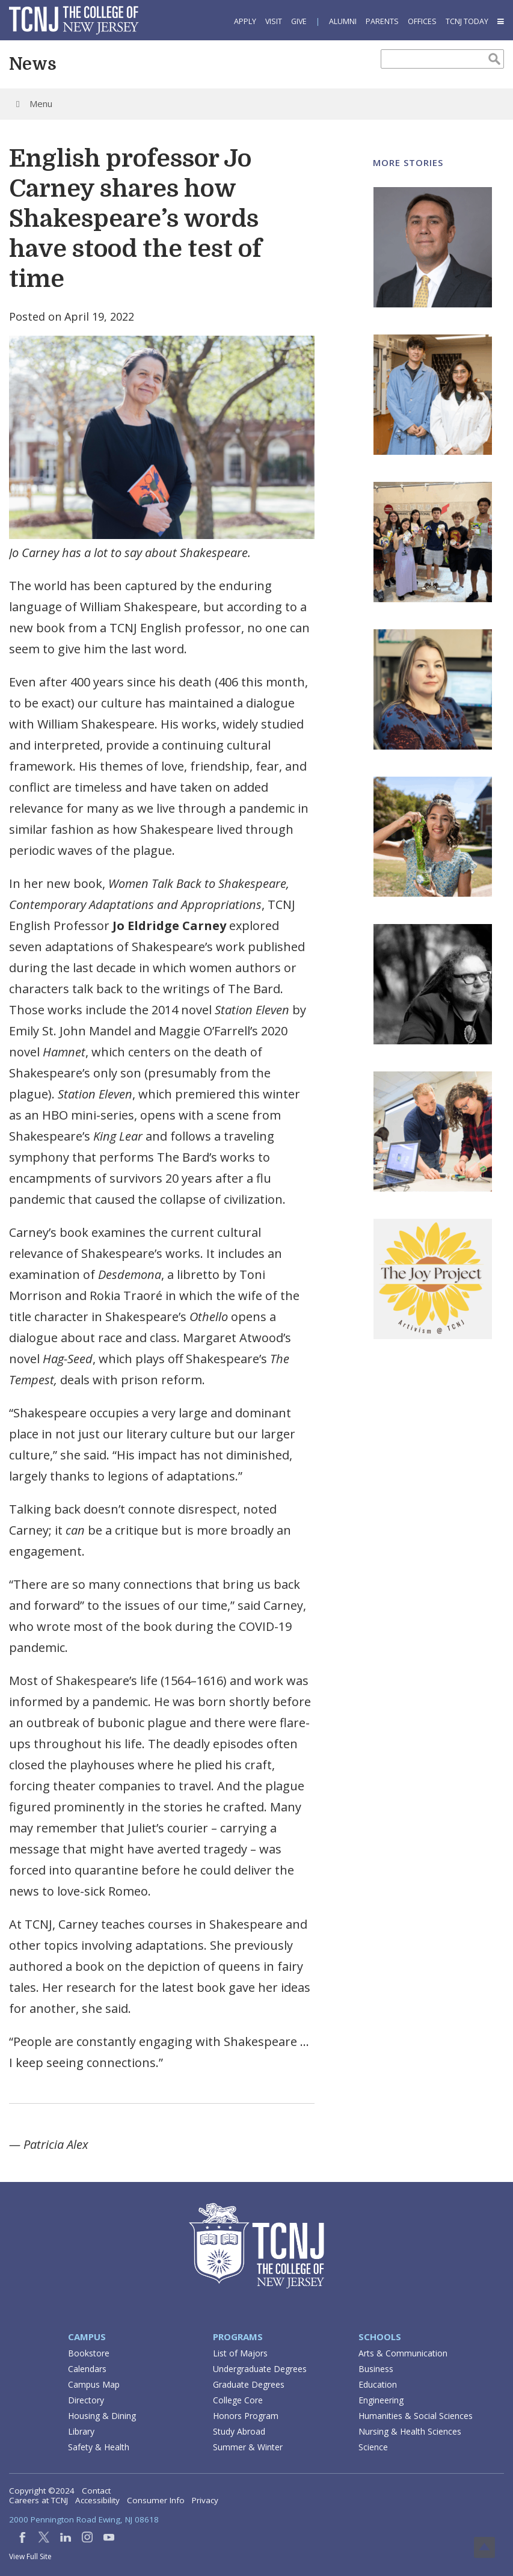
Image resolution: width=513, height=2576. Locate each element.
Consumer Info (156, 2500)
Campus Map (94, 2384)
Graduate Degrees (248, 2384)
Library (81, 2431)
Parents (382, 21)
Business (375, 2368)
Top (484, 2547)
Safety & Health (98, 2447)
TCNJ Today (467, 21)
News (33, 64)
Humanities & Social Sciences (415, 2415)
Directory (86, 2400)
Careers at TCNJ (38, 2500)
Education (377, 2384)
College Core (238, 2400)
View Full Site (30, 2556)
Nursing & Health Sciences (409, 2431)
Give (299, 21)
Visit (273, 21)
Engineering (381, 2400)
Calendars (87, 2368)
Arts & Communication (402, 2353)
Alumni (343, 21)
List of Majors (240, 2353)
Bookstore (88, 2353)
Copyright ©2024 (42, 2490)
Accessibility (97, 2500)
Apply (245, 21)
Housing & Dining (102, 2415)
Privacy (205, 2500)
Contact (96, 2490)
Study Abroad (239, 2431)
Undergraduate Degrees (260, 2368)
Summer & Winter (248, 2447)
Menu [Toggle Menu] (32, 103)
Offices (422, 21)
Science (373, 2447)
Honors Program (245, 2415)
